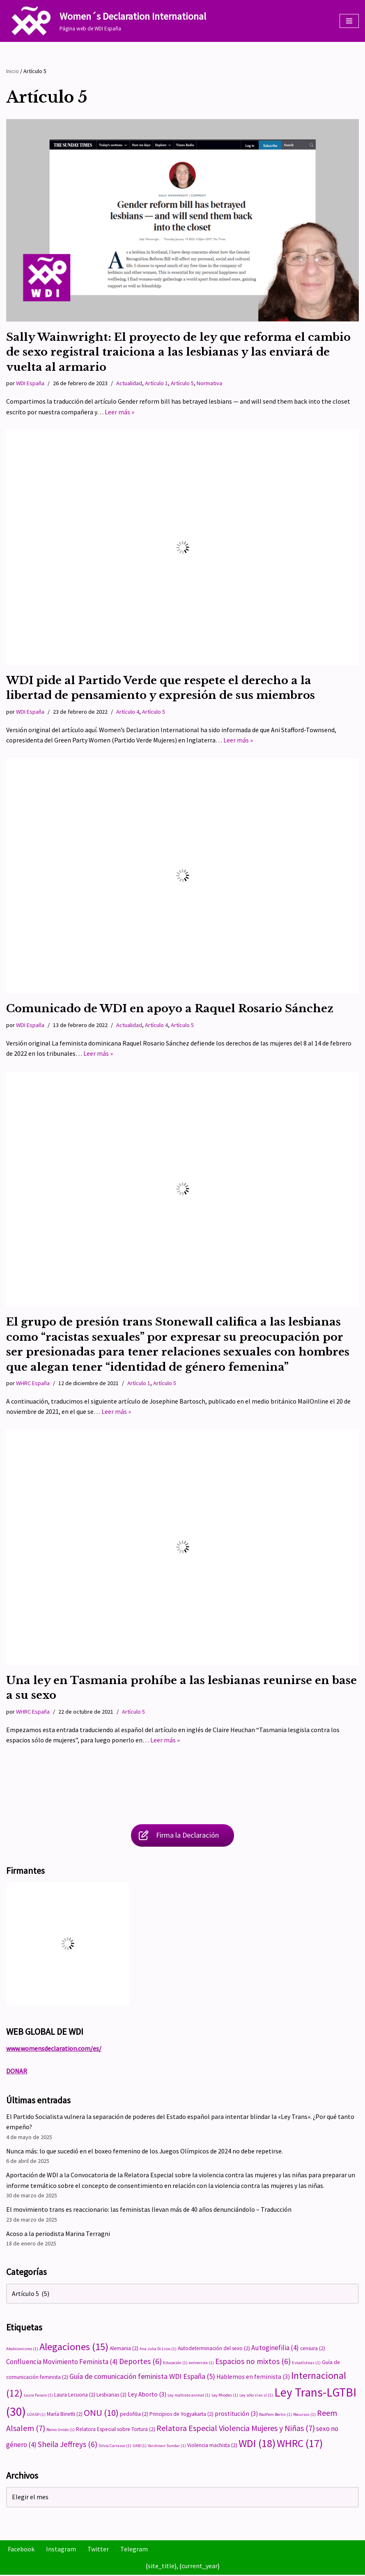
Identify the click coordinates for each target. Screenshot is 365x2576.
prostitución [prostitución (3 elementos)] (236, 2415)
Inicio (12, 71)
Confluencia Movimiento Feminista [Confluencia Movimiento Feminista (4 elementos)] (62, 2362)
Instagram (61, 2550)
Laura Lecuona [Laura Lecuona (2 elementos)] (74, 2395)
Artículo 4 (127, 711)
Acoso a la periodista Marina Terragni (58, 2234)
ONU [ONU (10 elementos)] (101, 2414)
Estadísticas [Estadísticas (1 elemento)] (306, 2363)
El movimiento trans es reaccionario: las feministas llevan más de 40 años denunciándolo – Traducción (149, 2210)
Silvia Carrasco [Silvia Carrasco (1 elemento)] (115, 2447)
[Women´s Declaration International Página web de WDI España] (106, 21)
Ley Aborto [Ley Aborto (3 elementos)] (147, 2395)
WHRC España (33, 1383)
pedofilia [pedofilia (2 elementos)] (134, 2415)
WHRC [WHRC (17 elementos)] (300, 2444)
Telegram (134, 2550)
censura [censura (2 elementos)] (312, 2349)
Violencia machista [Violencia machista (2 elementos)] (212, 2446)
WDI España (30, 383)
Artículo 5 (182, 383)
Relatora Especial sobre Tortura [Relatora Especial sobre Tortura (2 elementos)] (115, 2430)
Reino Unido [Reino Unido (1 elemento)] (60, 2431)
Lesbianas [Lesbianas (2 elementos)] (111, 2395)
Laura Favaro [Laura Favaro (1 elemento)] (38, 2396)
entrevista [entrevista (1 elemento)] (201, 2363)
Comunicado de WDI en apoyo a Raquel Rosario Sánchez (169, 1009)
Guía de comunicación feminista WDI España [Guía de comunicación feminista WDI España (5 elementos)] (142, 2377)
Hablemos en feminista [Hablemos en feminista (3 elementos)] (253, 2377)
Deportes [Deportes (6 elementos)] (140, 2362)
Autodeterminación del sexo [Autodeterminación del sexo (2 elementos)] (214, 2349)
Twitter (98, 2550)
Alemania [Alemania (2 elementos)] (124, 2349)
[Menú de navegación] (349, 21)
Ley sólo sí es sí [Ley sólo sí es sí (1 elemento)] (256, 2396)
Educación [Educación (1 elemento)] (175, 2363)
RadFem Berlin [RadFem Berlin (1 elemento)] (275, 2415)
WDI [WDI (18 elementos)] (257, 2444)
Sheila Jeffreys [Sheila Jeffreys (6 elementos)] (67, 2445)
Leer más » (119, 412)
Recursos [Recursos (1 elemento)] (304, 2415)
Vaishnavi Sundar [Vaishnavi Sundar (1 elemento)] (167, 2447)
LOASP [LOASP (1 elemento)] (36, 2415)
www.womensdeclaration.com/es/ (53, 2049)
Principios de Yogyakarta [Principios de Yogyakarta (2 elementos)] (181, 2415)
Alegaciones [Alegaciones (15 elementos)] (73, 2348)
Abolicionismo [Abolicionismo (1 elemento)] (22, 2350)
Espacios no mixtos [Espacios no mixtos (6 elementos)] (253, 2362)
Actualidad (129, 383)
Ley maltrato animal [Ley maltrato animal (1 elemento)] (189, 2396)
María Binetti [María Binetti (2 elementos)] (65, 2415)
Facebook (21, 2550)
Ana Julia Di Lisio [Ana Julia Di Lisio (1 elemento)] (158, 2350)
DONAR (16, 2072)
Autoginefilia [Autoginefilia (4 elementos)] (275, 2348)
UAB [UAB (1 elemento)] (140, 2447)
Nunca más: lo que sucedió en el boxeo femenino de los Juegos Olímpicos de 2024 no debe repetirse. (144, 2152)
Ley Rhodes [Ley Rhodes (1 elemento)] (224, 2396)
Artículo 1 (156, 383)
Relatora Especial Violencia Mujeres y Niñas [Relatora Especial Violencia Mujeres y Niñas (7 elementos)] (235, 2429)
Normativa (209, 383)
